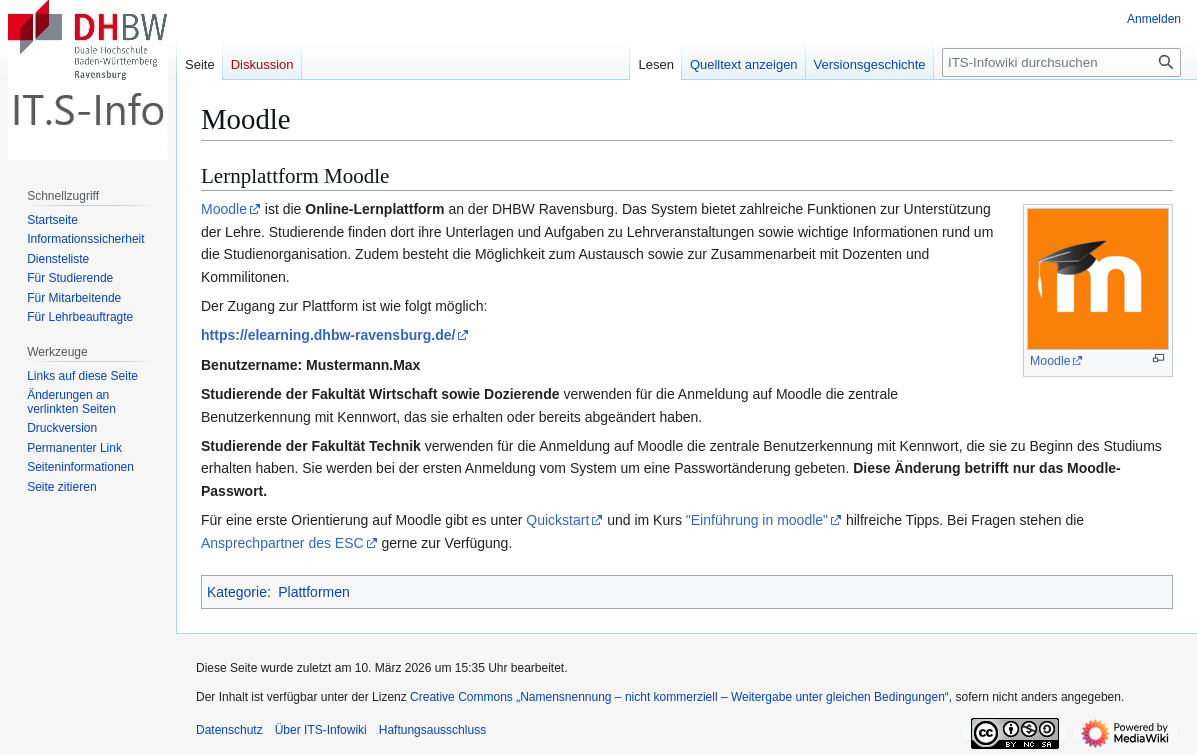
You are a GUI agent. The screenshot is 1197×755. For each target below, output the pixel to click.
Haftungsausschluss (432, 730)
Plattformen (314, 592)
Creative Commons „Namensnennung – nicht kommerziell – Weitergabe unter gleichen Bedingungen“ (679, 697)
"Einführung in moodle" (757, 520)
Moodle (1050, 361)
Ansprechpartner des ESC (282, 543)
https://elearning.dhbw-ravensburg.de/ (328, 335)
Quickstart (557, 520)
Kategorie (237, 592)
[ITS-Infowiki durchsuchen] (1061, 62)
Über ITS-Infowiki (321, 730)
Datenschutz (229, 730)
